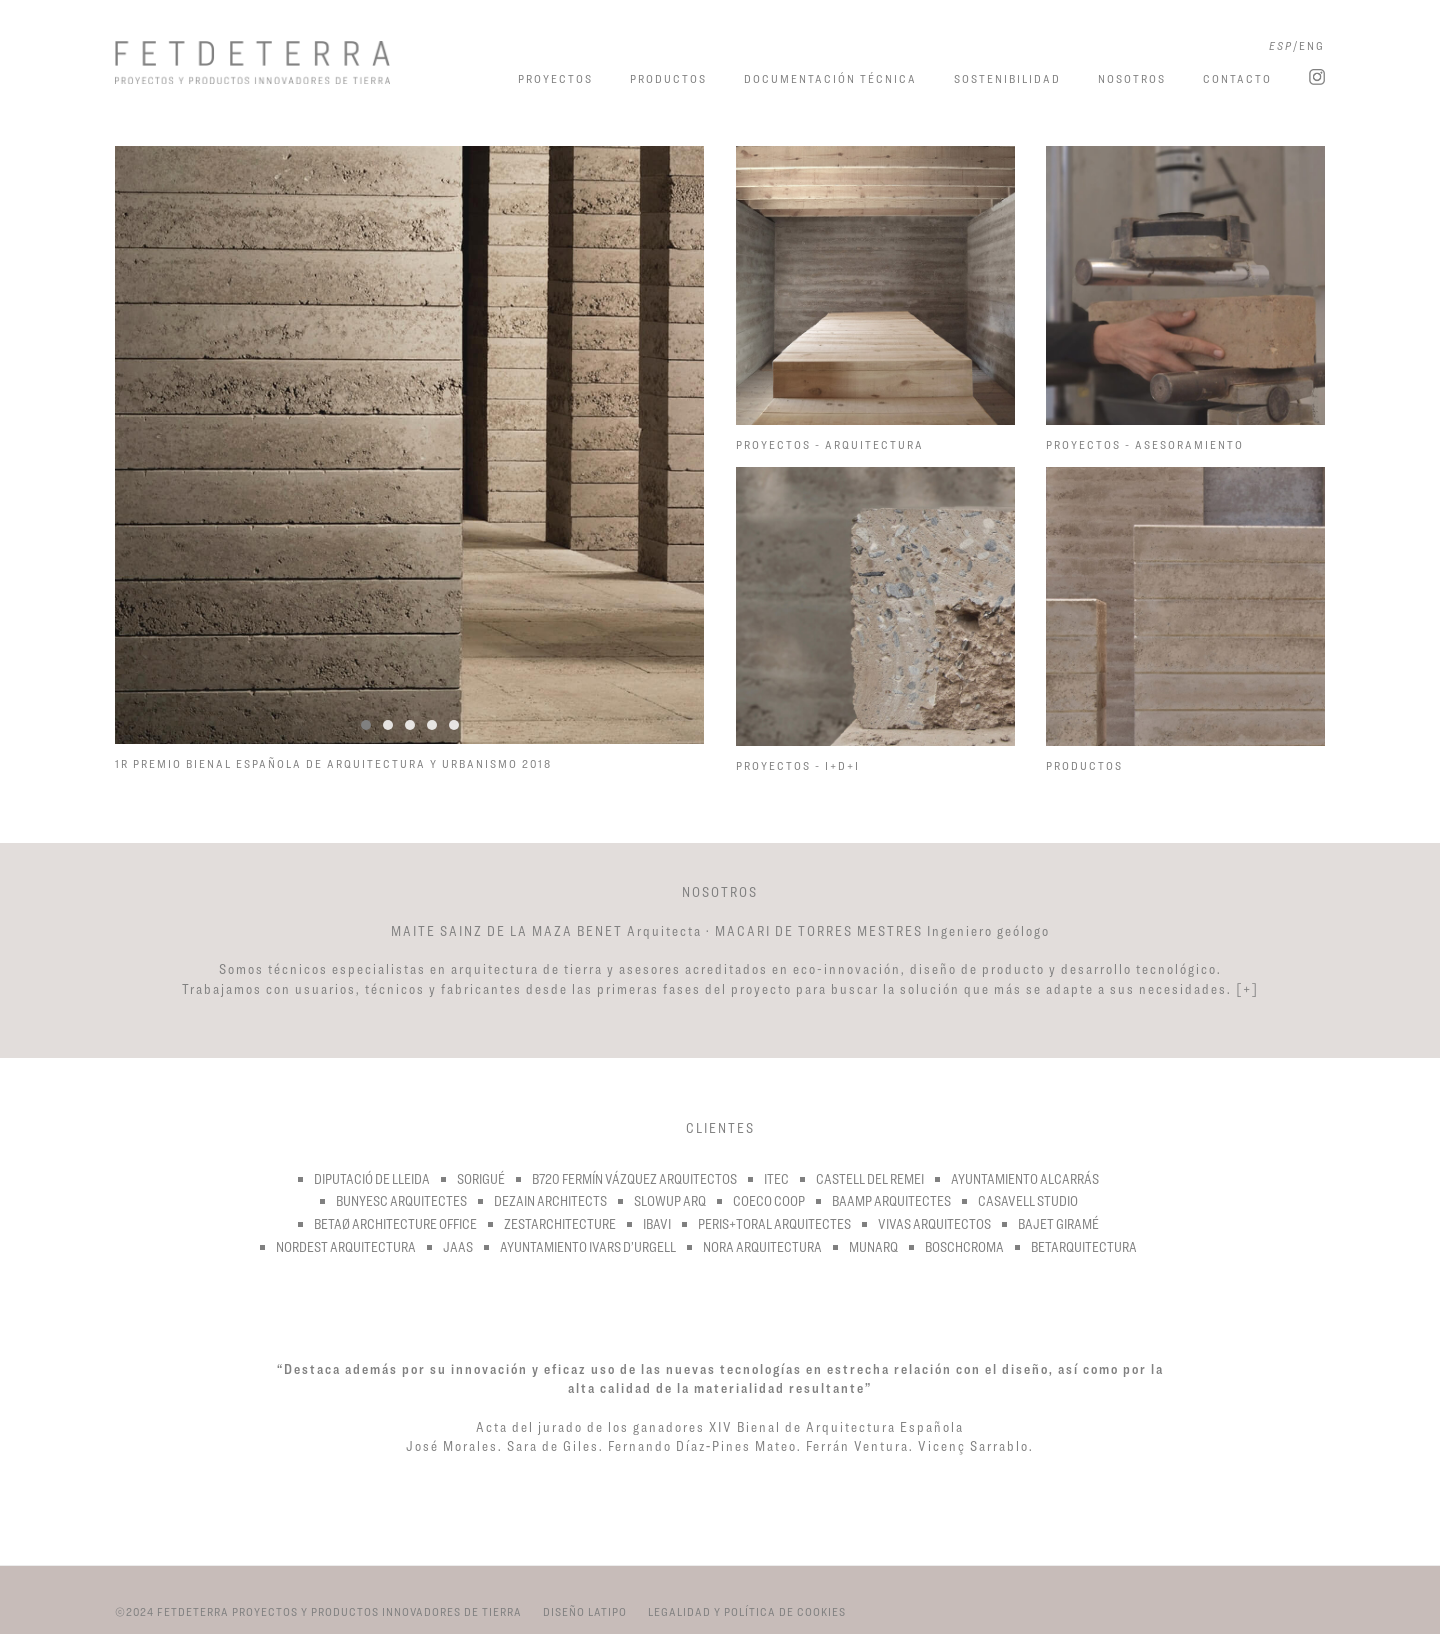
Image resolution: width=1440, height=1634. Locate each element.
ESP (1281, 45)
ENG (1312, 45)
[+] (1247, 988)
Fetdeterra (281, 62)
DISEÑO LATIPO (585, 1611)
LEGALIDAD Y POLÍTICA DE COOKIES (747, 1611)
